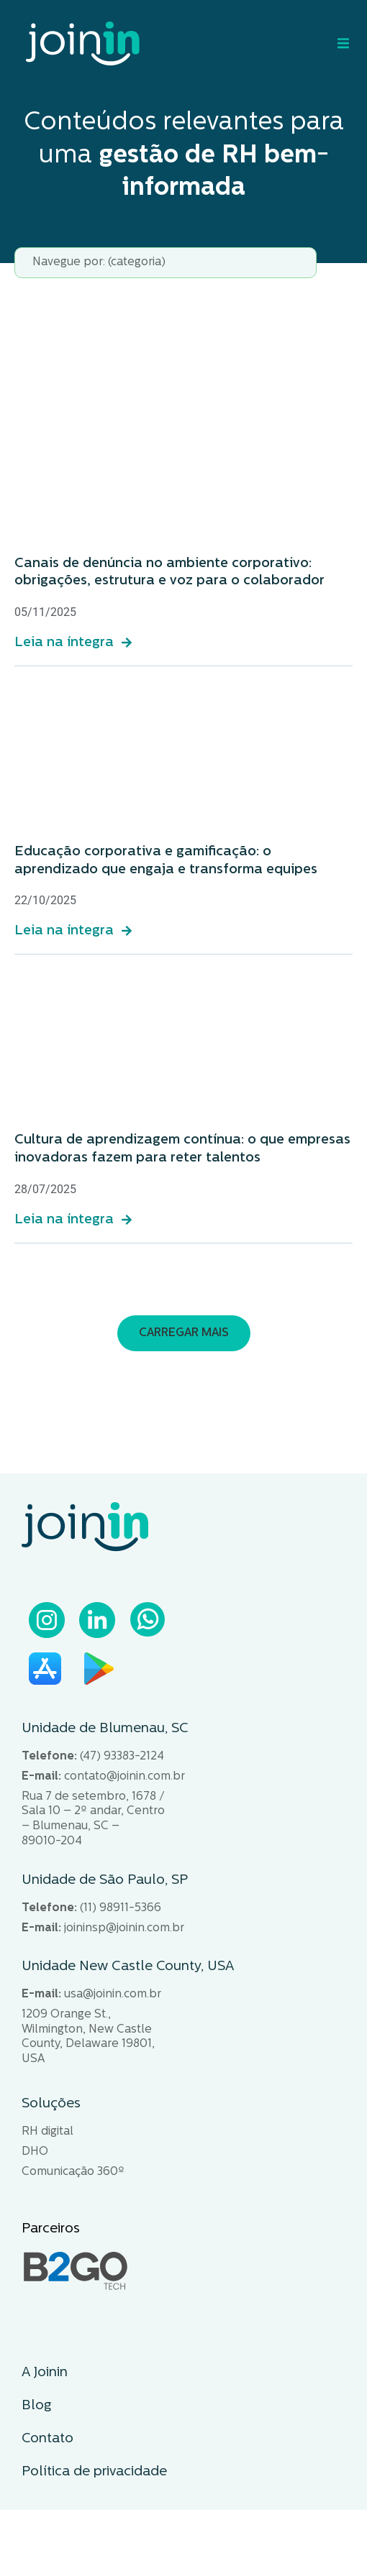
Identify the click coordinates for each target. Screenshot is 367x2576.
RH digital (47, 2132)
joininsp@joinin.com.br (124, 1928)
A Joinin (45, 2373)
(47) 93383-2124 (122, 1756)
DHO (35, 2152)
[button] (183, 1333)
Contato (47, 2439)
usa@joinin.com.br (112, 1994)
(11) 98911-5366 (120, 1908)
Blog (36, 2406)
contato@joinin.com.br (124, 1776)
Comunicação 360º (73, 2172)
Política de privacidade (94, 2472)
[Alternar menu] (340, 43)
